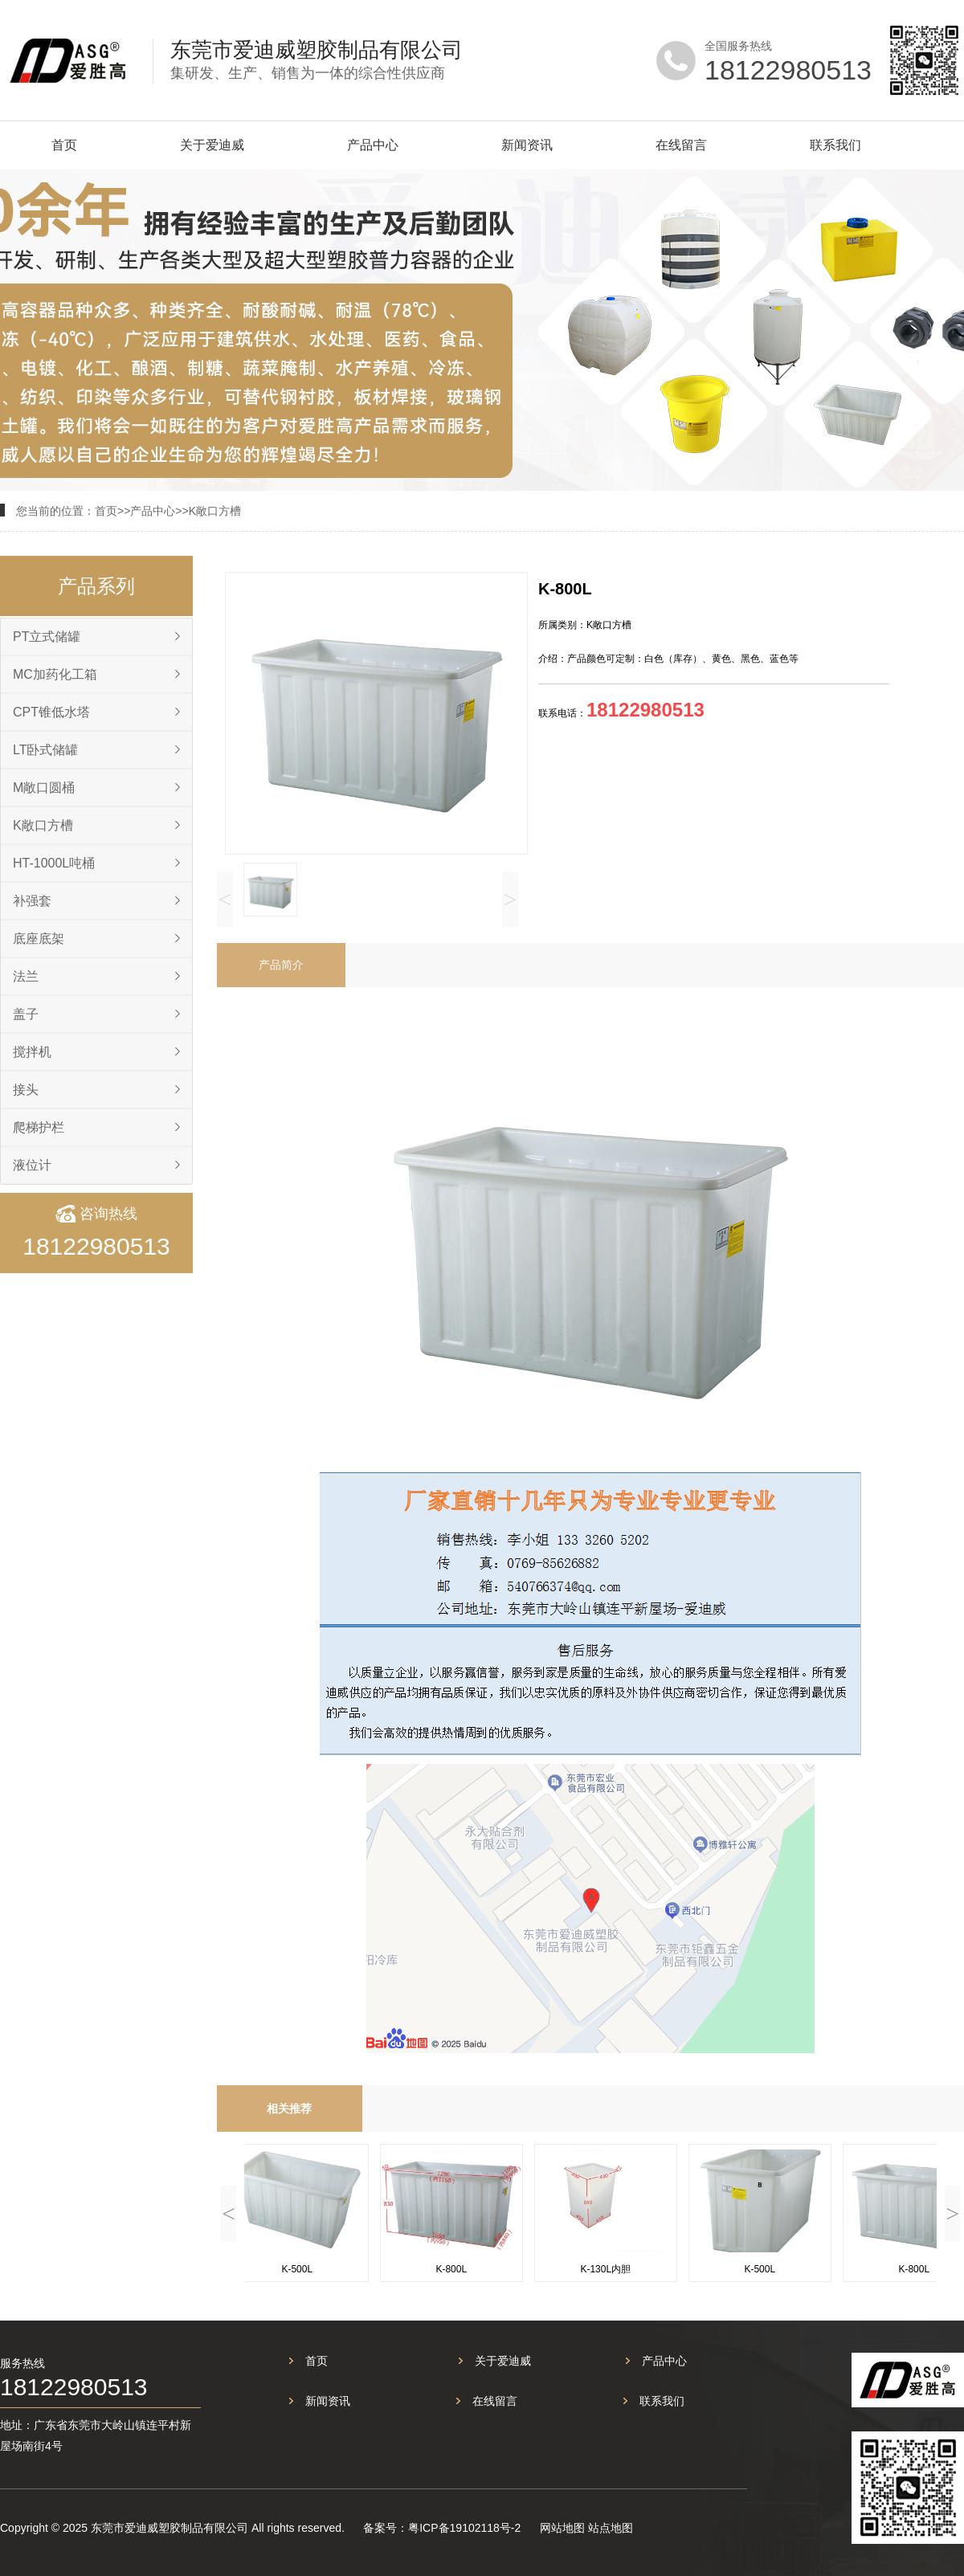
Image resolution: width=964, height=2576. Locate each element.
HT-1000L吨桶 (54, 863)
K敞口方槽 (215, 510)
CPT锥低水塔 (51, 712)
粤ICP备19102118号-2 (464, 2527)
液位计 (32, 1165)
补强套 (32, 901)
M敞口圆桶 (44, 787)
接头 (26, 1089)
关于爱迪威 (212, 145)
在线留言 (681, 145)
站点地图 (610, 2527)
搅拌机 (32, 1052)
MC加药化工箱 (55, 674)
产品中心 (372, 145)
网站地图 (562, 2527)
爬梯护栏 (38, 1127)
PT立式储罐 (46, 636)
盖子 (26, 1014)
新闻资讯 (527, 145)
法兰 (26, 976)
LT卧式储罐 (45, 750)
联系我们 (835, 145)
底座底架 (38, 938)
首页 (64, 145)
